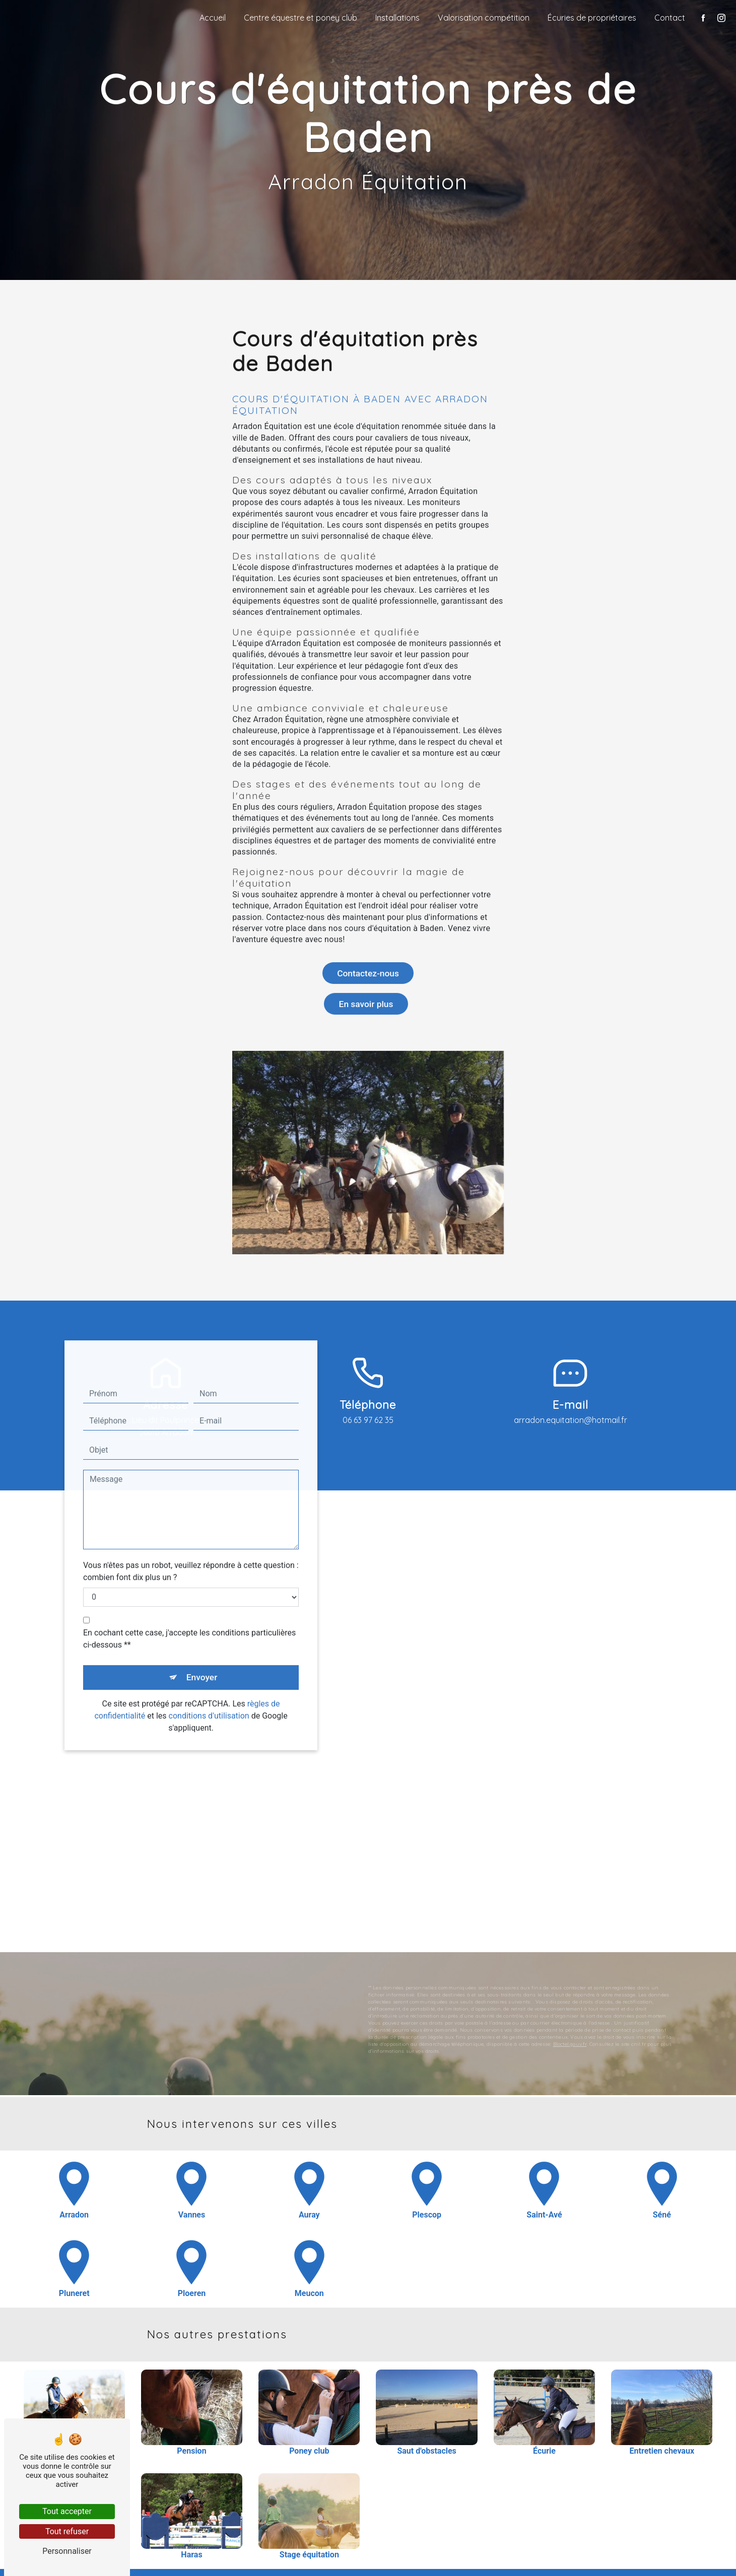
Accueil (210, 18)
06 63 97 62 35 (368, 1426)
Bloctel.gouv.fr (570, 2010)
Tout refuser (67, 2531)
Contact (667, 18)
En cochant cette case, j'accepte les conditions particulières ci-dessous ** (189, 1605)
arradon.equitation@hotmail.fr (570, 1426)
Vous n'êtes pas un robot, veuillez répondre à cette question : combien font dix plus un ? (191, 1537)
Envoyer (202, 1644)
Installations (395, 18)
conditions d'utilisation (209, 1684)
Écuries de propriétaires (589, 18)
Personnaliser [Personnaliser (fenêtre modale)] (67, 2551)
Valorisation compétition (481, 18)
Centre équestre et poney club (298, 18)
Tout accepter (67, 2511)
